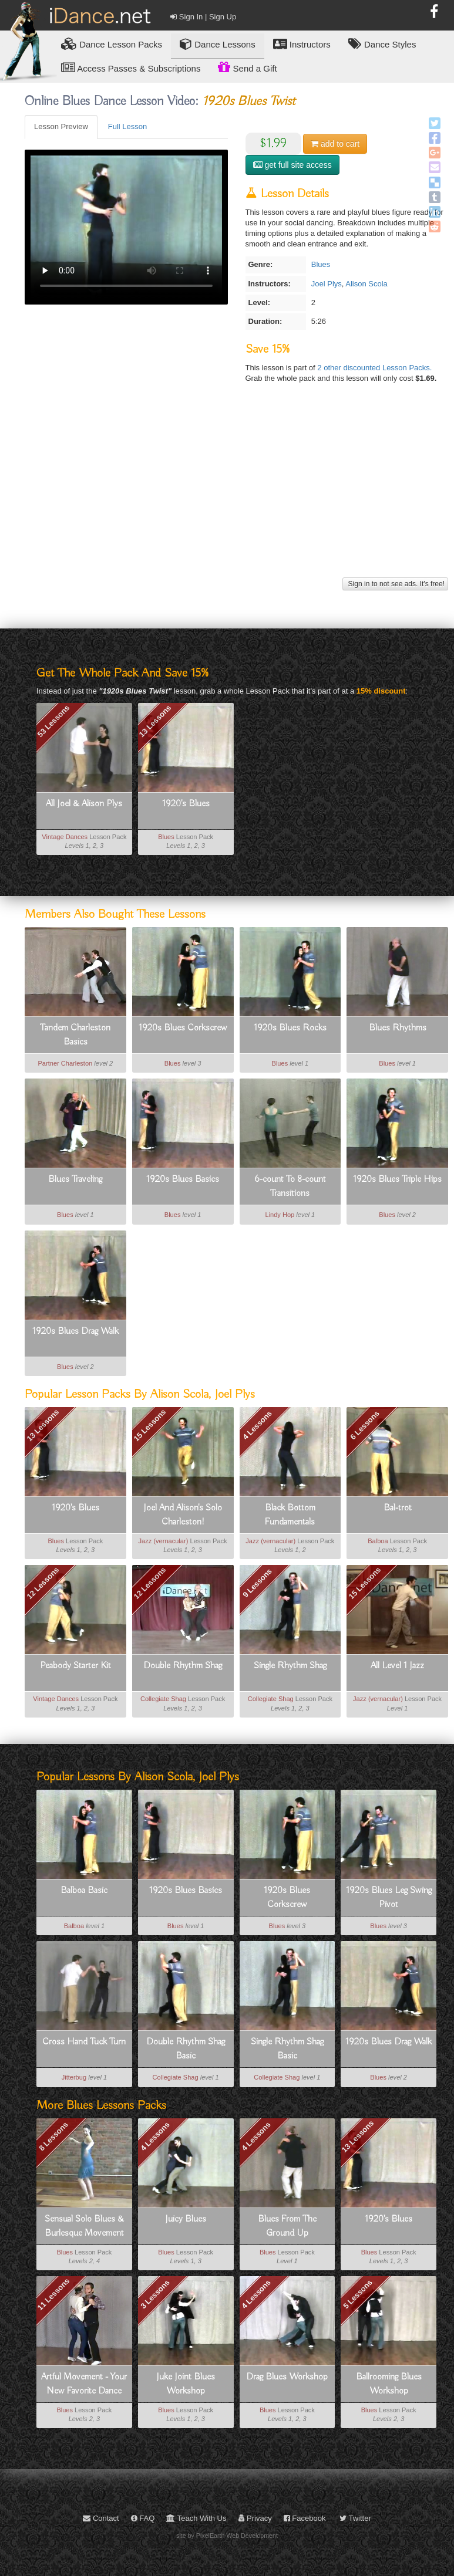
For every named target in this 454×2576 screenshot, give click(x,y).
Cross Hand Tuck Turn (84, 2042)
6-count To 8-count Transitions (290, 1186)
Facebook (305, 2518)
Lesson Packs (111, 44)
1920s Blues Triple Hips (397, 1179)
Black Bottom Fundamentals (290, 1515)
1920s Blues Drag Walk (75, 1331)
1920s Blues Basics (182, 1179)
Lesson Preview (61, 126)
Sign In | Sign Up (203, 16)
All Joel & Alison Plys (84, 804)
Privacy (255, 2518)
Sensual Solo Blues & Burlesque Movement (84, 2226)
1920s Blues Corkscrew (183, 1028)
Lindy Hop (279, 1214)
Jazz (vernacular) (164, 1540)
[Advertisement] (235, 492)
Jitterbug (74, 2077)
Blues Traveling (75, 1179)
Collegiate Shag (163, 1698)
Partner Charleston (65, 1063)
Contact (101, 2518)
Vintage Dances (65, 836)
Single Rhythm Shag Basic (287, 2049)
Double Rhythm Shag (182, 1666)
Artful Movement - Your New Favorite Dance (84, 2384)
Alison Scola (366, 283)
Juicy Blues (185, 2219)
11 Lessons (54, 2295)
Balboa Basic (83, 1890)
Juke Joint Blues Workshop (185, 2384)
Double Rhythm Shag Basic (185, 2049)
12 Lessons (42, 1583)
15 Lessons (150, 1425)
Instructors (302, 44)
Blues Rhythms (397, 1028)
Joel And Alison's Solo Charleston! (182, 1515)
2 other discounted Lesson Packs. (374, 367)
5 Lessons (357, 2294)
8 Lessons (53, 2136)
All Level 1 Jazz (397, 1666)
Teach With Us (196, 2518)
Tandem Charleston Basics (75, 1035)
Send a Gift (247, 67)
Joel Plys (326, 283)
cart (335, 143)
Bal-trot (398, 1508)
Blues (321, 264)
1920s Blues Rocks (290, 1028)
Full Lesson (127, 126)
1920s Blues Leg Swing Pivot (389, 1898)
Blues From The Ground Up (287, 2226)
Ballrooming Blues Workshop (389, 2384)
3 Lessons (155, 2294)
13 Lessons (155, 721)
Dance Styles (382, 44)
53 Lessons (54, 721)
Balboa (378, 1540)
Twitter (355, 2518)
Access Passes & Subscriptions (130, 68)
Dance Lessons (217, 44)
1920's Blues (186, 804)
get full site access (292, 165)
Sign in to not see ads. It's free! (395, 584)
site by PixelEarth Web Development (227, 2535)
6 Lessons (364, 1425)
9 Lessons (257, 1583)
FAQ (143, 2518)
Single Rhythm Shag (290, 1666)
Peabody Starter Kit (75, 1666)
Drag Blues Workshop (287, 2377)
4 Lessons (257, 1425)
